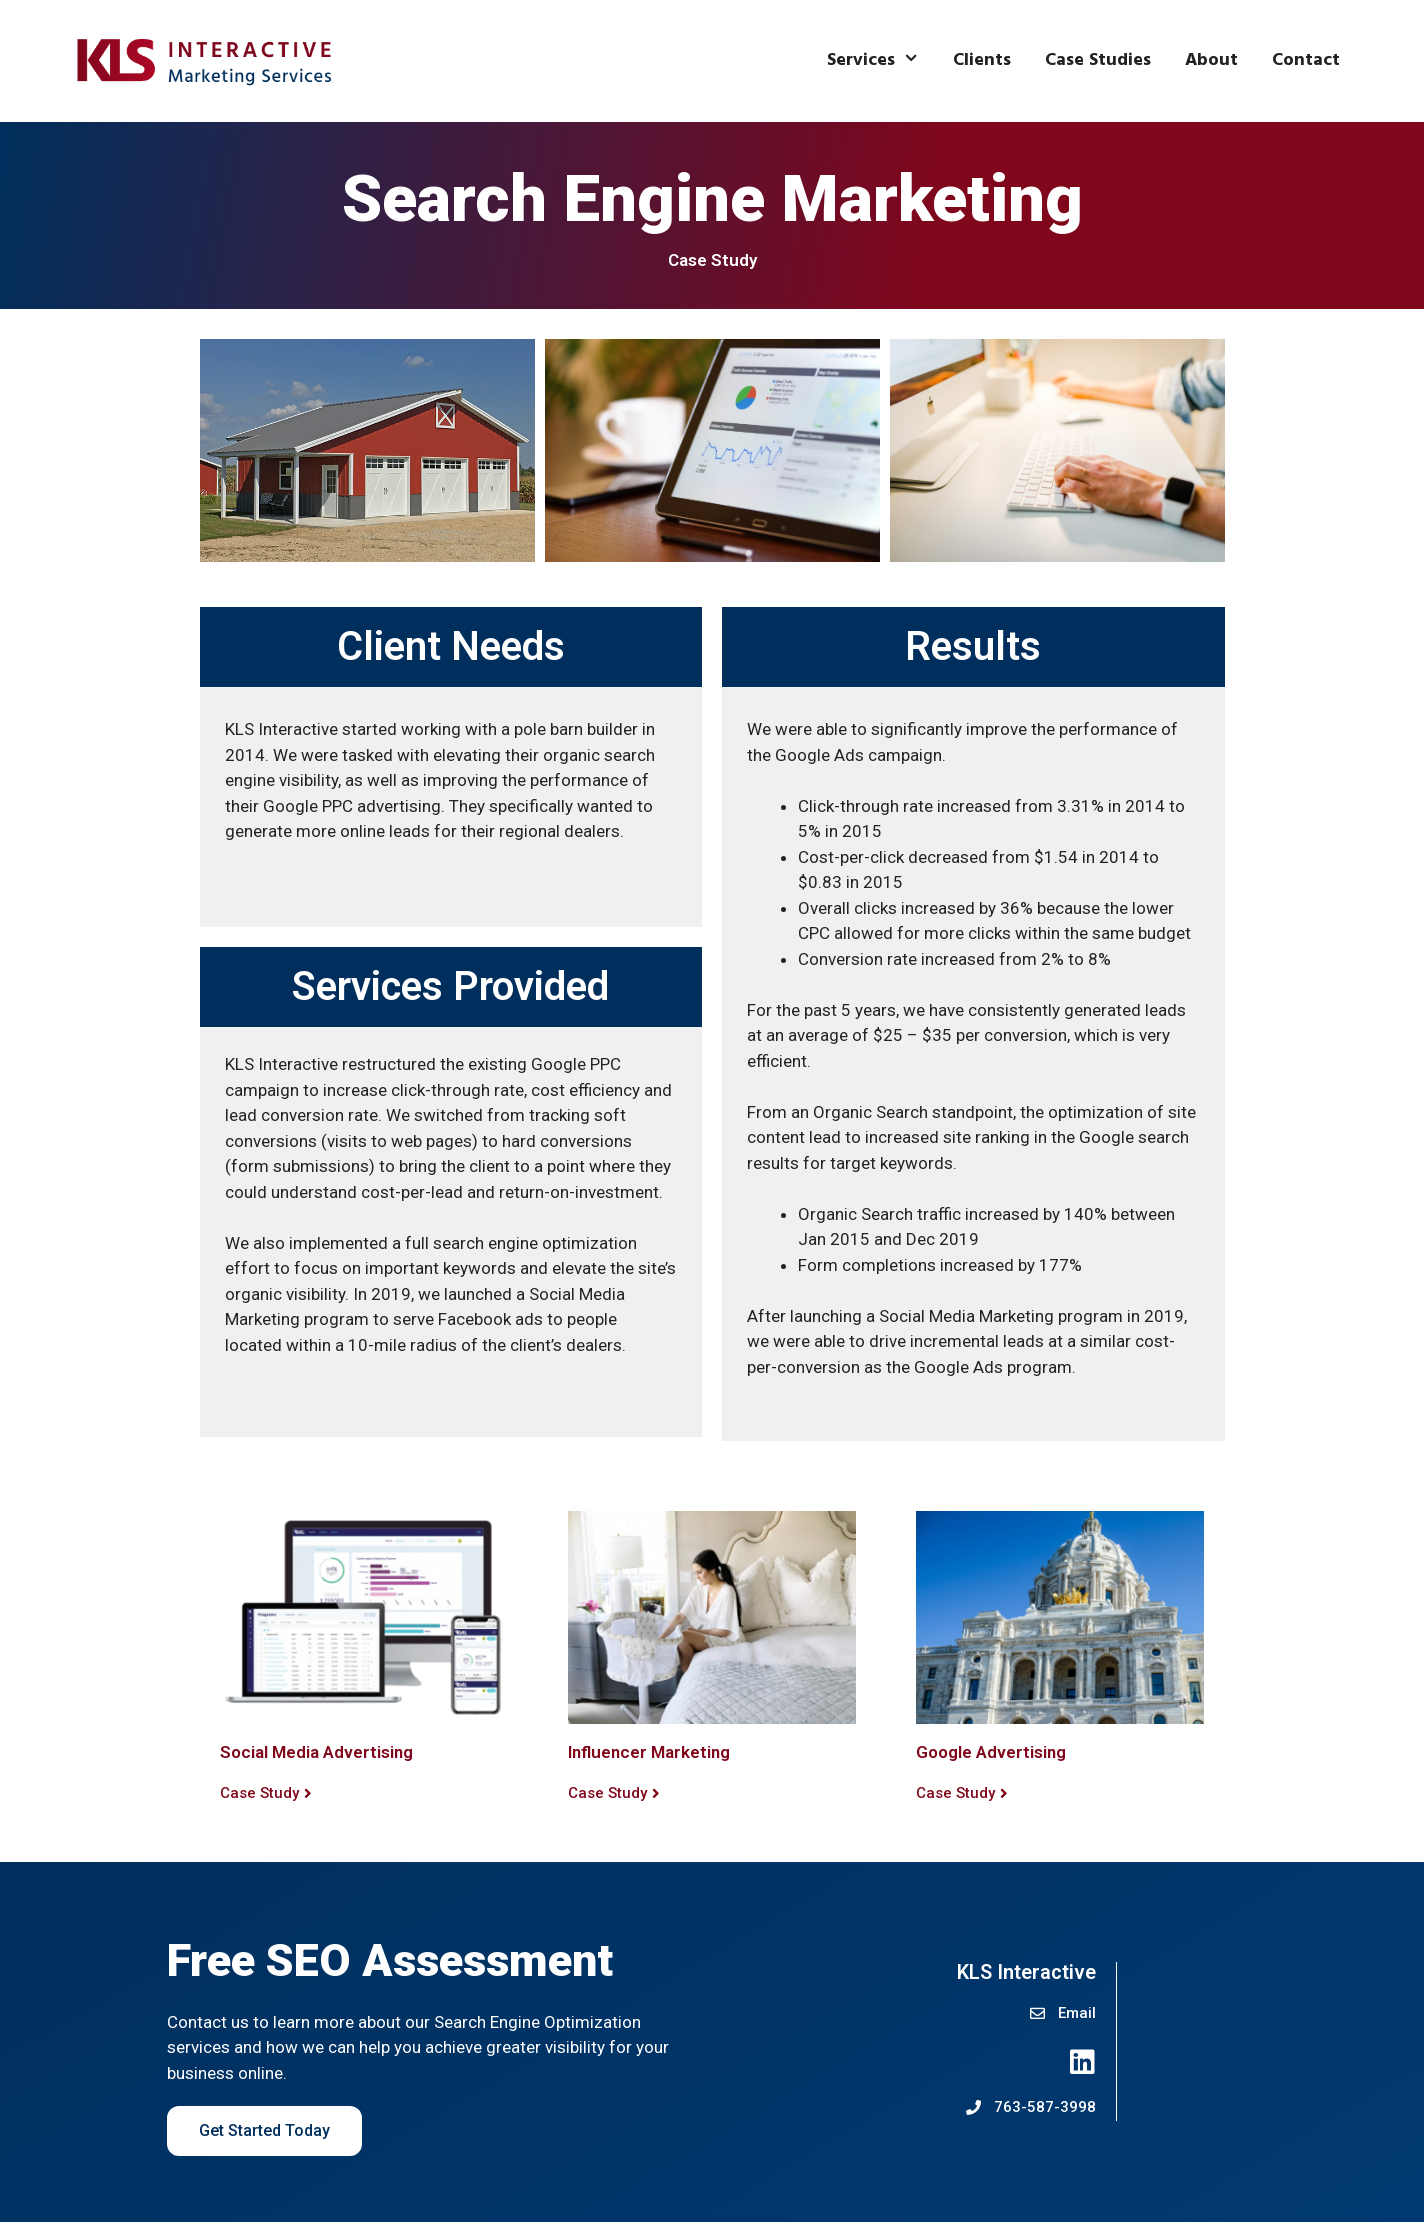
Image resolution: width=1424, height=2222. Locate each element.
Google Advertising (991, 1752)
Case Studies (1098, 60)
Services (881, 61)
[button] (266, 1794)
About (1211, 60)
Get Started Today (264, 2130)
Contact (1306, 60)
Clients (982, 60)
